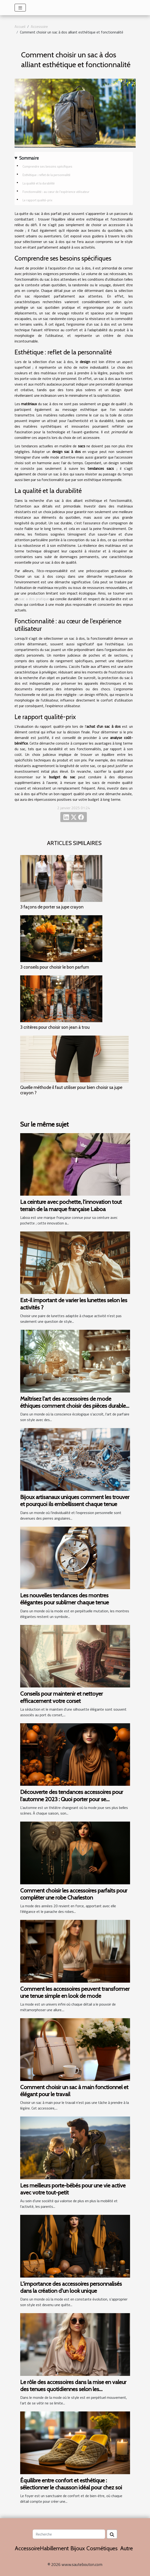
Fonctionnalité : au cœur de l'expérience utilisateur (56, 191)
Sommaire (29, 158)
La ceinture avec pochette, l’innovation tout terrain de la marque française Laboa (71, 1205)
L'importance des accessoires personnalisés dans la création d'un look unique (71, 2287)
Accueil (20, 26)
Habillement (54, 2548)
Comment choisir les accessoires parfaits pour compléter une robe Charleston (73, 1894)
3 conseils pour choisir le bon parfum (54, 967)
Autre (126, 2548)
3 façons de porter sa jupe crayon (52, 907)
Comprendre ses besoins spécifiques (47, 166)
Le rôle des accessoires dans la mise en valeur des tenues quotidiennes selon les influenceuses (73, 2389)
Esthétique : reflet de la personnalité (46, 175)
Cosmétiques (102, 2548)
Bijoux (77, 2548)
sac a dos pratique (34, 599)
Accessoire (39, 26)
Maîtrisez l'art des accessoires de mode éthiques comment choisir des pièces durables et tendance (74, 1405)
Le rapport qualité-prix (37, 200)
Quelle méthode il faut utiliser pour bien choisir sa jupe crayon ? (71, 1089)
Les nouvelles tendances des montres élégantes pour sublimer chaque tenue (64, 1599)
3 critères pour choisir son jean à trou (55, 1027)
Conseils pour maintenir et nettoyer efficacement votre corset (61, 1697)
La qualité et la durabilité (39, 183)
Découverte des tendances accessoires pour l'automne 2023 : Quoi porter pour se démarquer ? (71, 1799)
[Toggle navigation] (20, 7)
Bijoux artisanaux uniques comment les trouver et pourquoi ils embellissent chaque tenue (74, 1500)
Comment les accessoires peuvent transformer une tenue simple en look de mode (75, 1992)
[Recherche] (69, 2534)
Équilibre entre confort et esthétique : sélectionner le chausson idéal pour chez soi (71, 2484)
